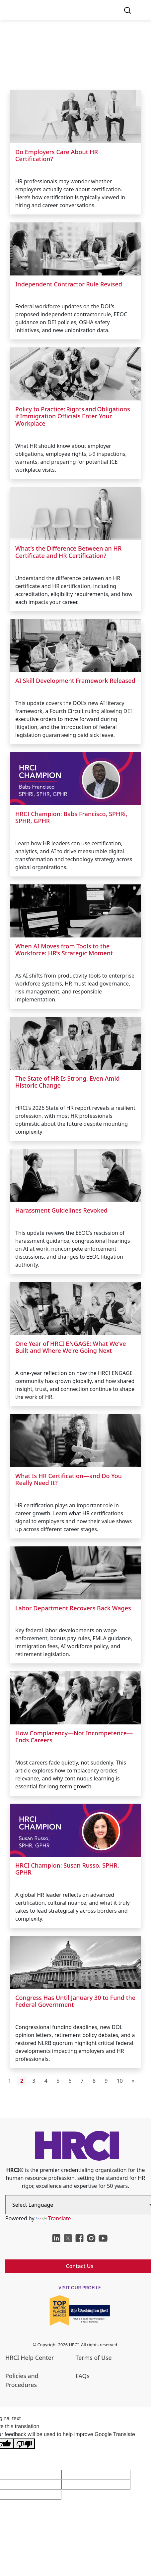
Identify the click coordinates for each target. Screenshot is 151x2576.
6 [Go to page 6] (69, 2080)
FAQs (83, 2376)
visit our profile (79, 2287)
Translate (53, 2218)
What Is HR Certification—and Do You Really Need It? (68, 1479)
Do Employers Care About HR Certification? (56, 155)
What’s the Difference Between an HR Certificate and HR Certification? (68, 552)
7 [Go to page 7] (82, 2080)
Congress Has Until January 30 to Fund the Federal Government (75, 2001)
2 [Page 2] (21, 2080)
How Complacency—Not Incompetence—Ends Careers (74, 1736)
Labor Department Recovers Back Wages (73, 1608)
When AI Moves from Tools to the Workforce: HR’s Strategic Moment (64, 949)
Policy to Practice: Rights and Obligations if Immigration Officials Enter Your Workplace (72, 416)
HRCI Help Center (29, 2358)
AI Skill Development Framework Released (75, 681)
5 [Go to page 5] (57, 2080)
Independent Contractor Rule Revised (68, 284)
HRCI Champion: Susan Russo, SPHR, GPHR (67, 1869)
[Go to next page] (133, 2081)
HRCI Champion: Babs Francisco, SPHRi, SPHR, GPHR (71, 817)
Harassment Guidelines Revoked (61, 1210)
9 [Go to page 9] (106, 2080)
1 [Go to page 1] (9, 2080)
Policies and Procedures (21, 2380)
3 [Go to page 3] (33, 2080)
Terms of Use (94, 2358)
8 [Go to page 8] (94, 2080)
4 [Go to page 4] (45, 2080)
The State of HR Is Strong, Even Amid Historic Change (67, 1082)
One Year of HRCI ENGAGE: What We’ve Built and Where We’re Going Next (70, 1347)
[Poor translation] (24, 2443)
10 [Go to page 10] (120, 2080)
